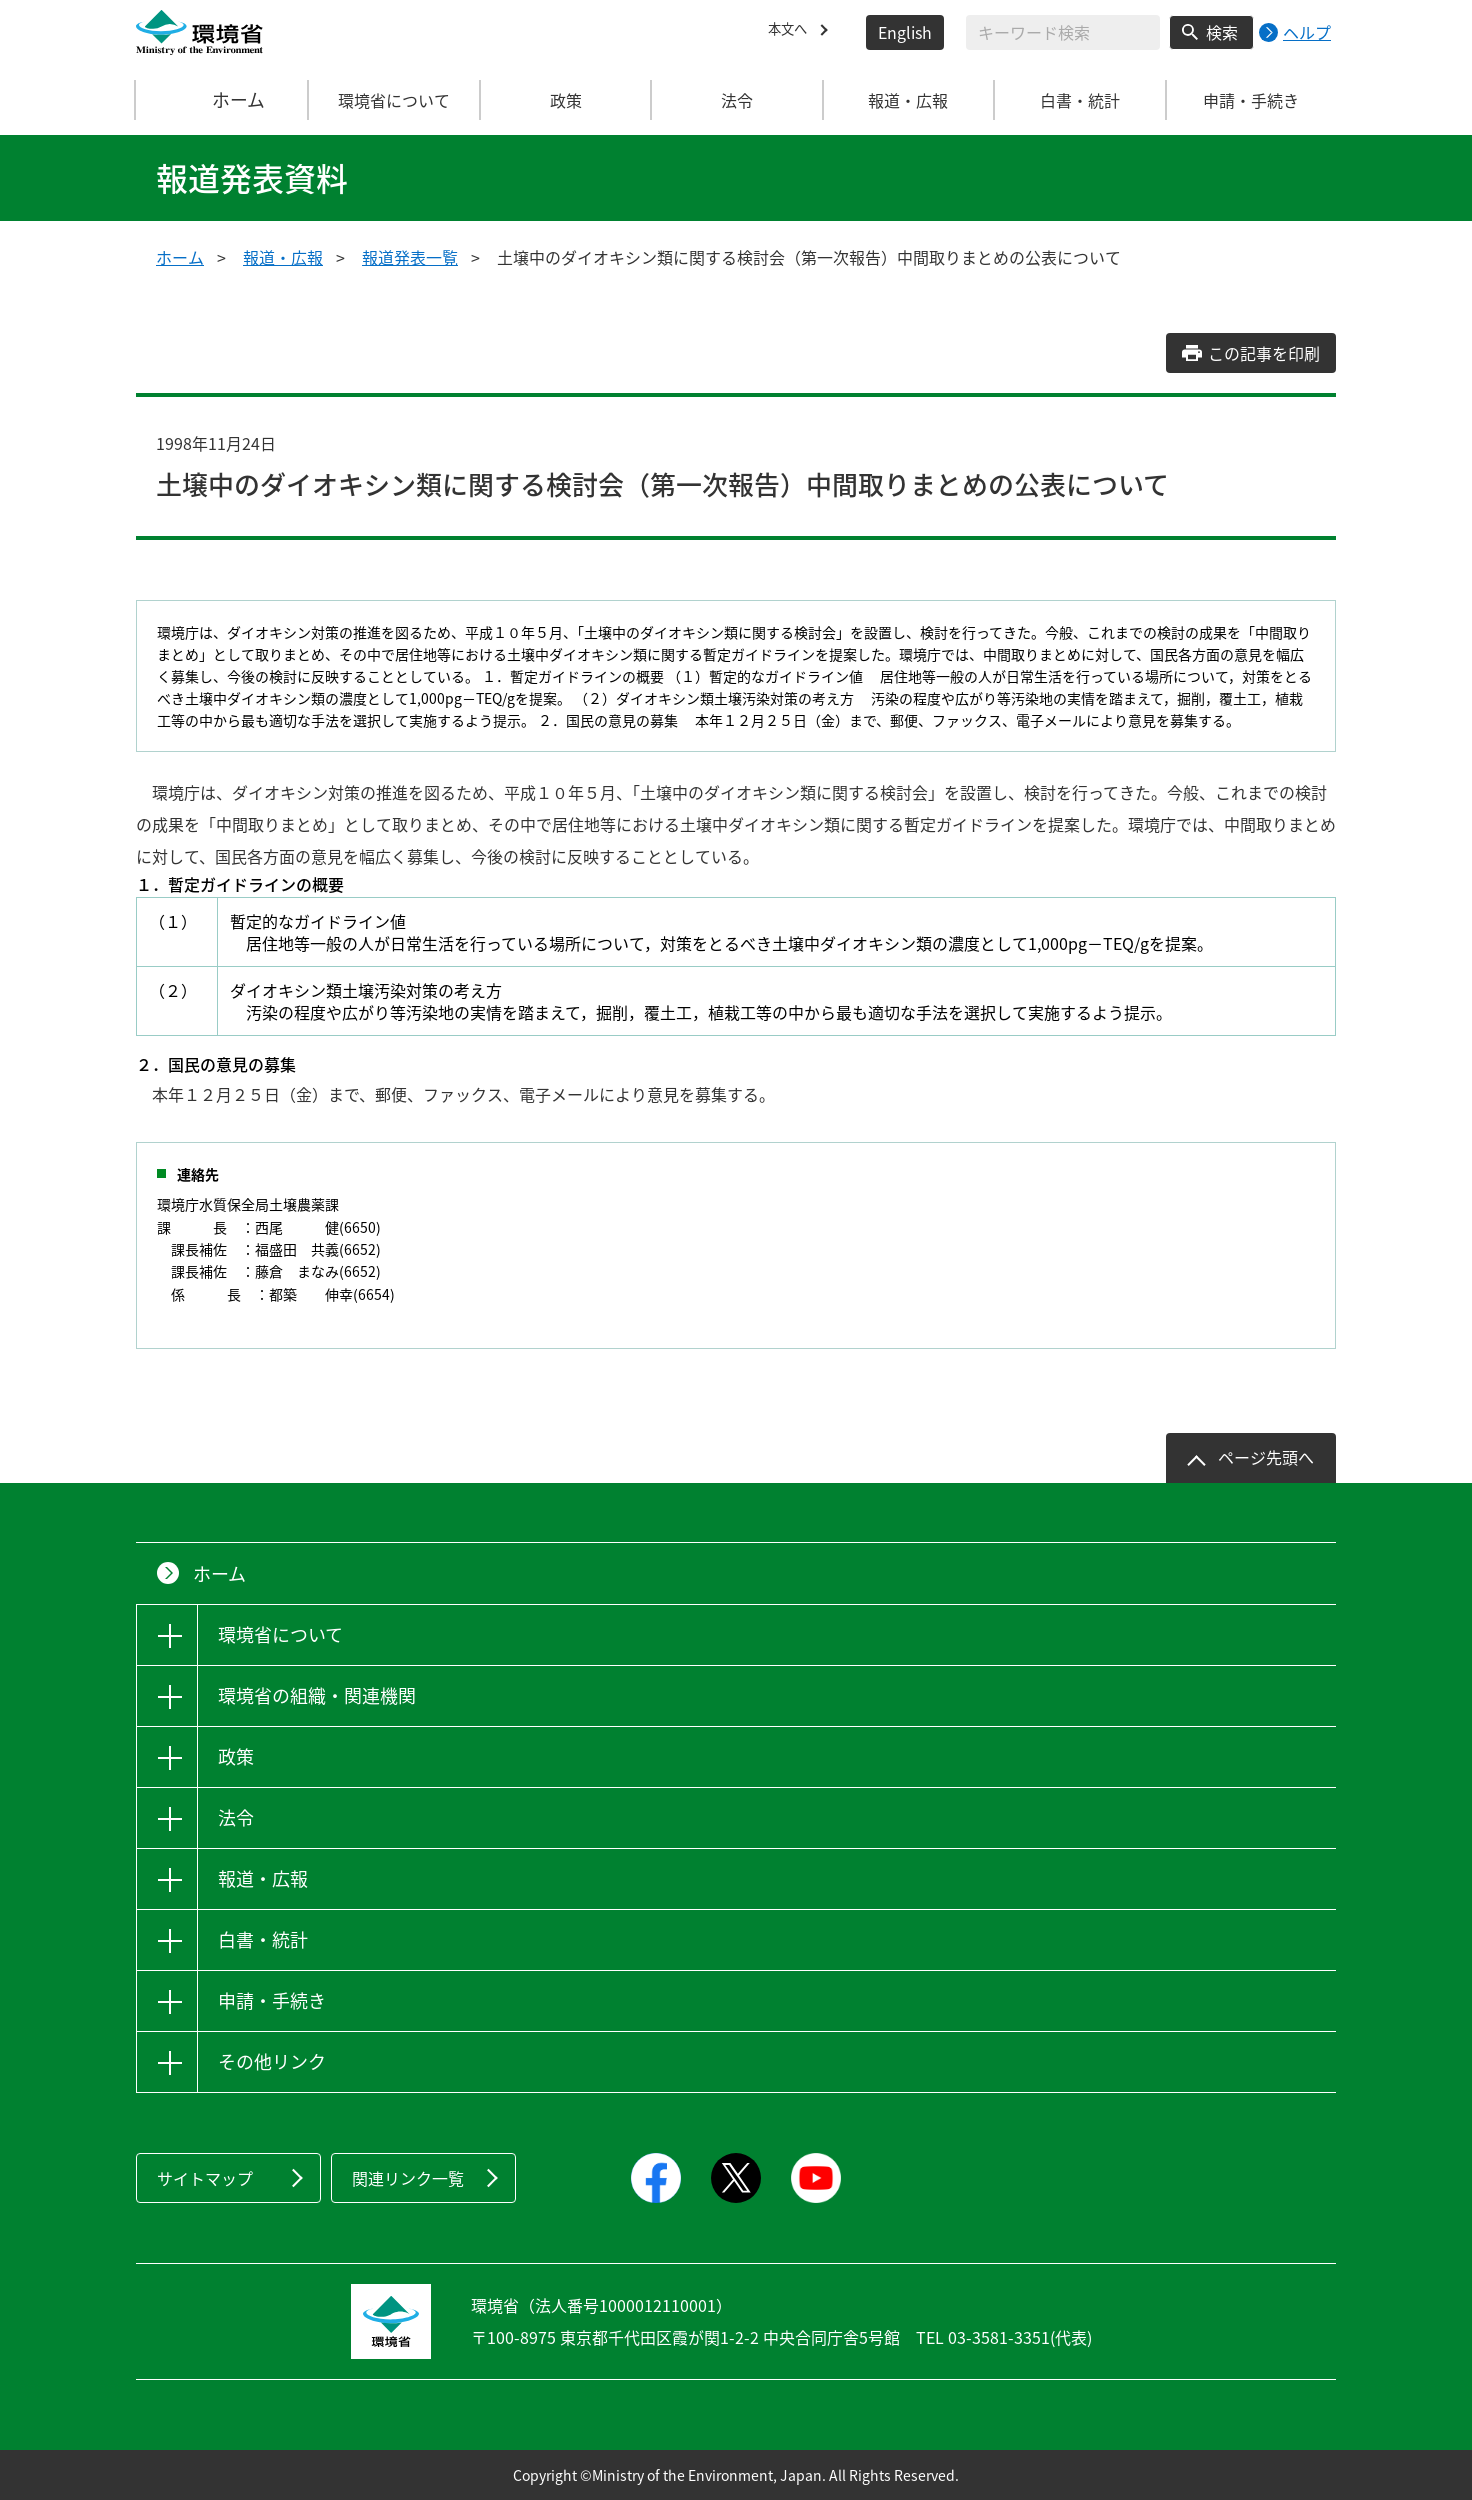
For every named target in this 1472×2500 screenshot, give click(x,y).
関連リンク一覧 (408, 2178)
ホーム (223, 100)
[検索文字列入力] (1063, 32)
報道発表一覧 (410, 257)
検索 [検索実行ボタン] (1222, 32)
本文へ (792, 32)
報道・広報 (283, 257)
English (905, 32)
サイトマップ (205, 2178)
